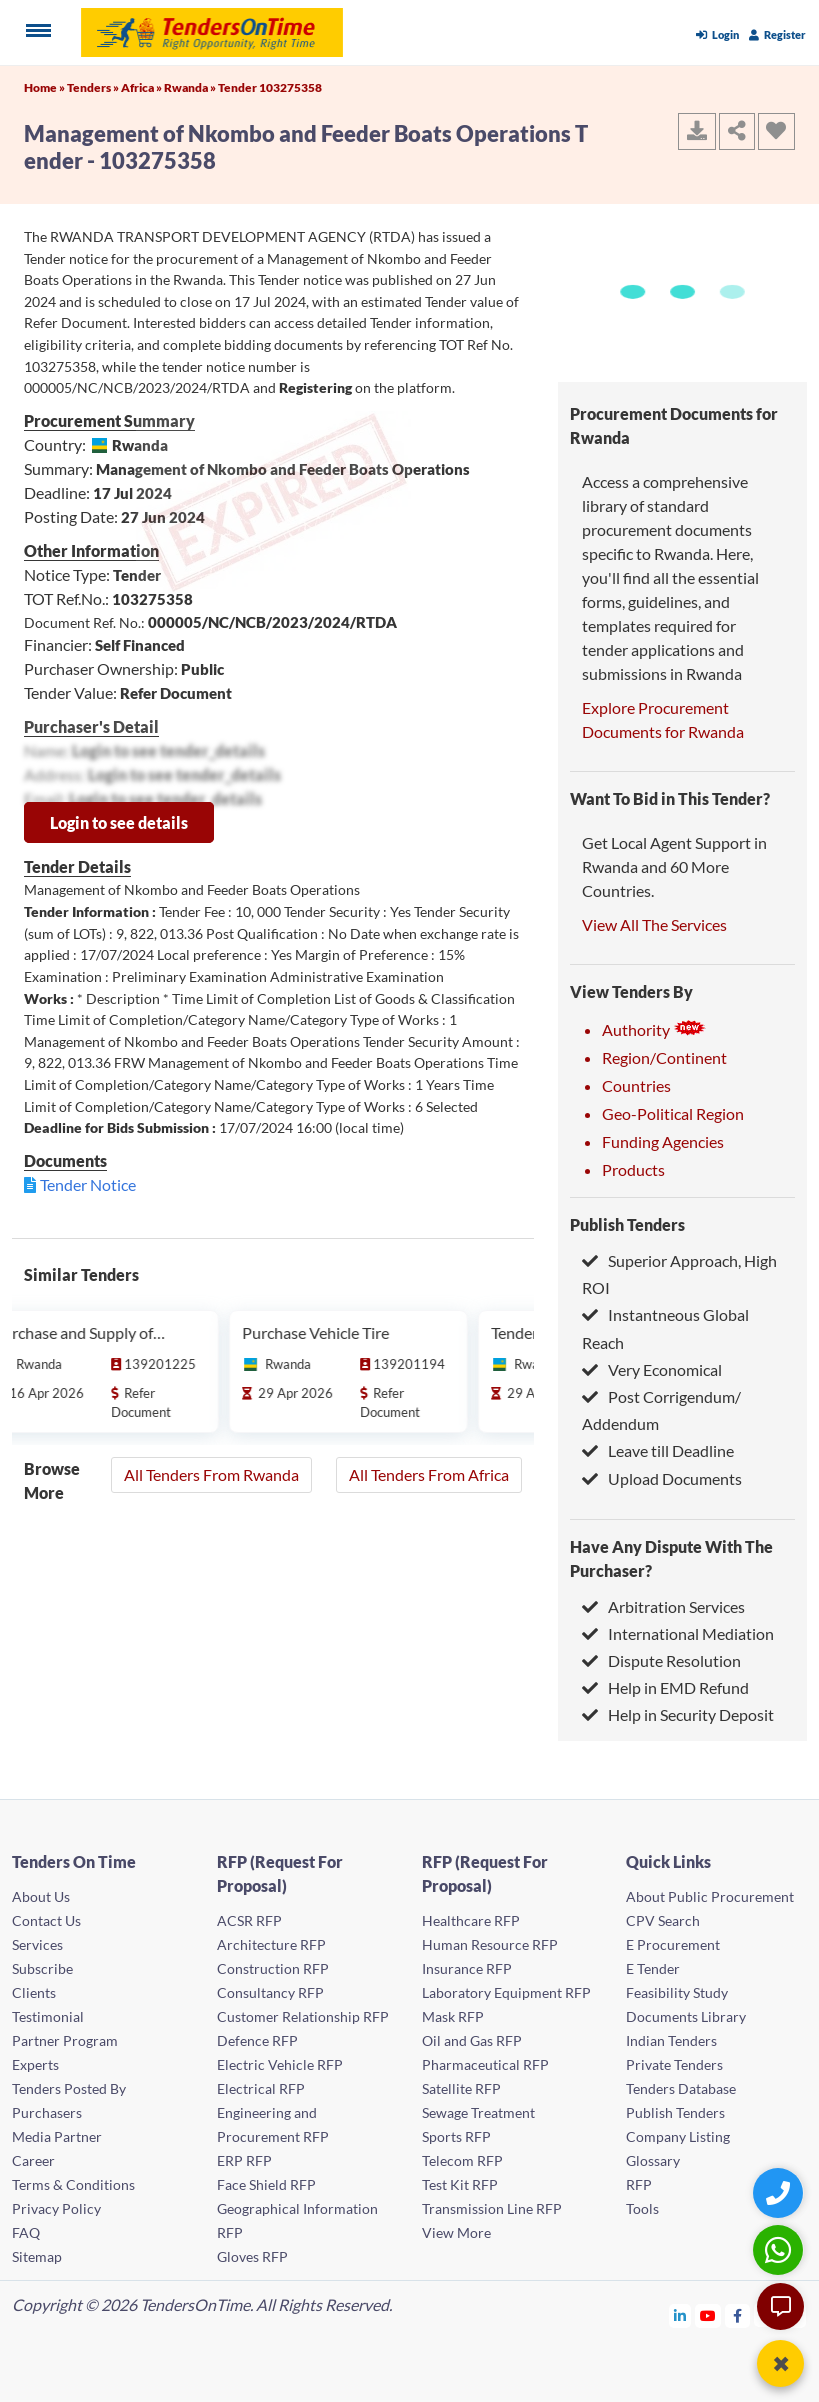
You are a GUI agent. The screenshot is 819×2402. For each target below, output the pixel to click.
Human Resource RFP (490, 1944)
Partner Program (65, 2040)
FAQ (26, 2232)
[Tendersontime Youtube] (708, 2315)
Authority (654, 1029)
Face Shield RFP (266, 2184)
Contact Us (46, 1920)
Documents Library (686, 2016)
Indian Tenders (671, 2040)
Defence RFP (257, 2040)
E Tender (653, 1968)
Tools (642, 2208)
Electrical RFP (261, 2088)
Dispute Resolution (661, 1660)
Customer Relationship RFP (303, 2016)
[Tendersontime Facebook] (738, 2315)
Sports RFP (456, 2136)
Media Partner (57, 2136)
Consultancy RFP (270, 1992)
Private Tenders (674, 2064)
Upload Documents (662, 1478)
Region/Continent (664, 1057)
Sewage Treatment (478, 2112)
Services (37, 1944)
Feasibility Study (677, 1992)
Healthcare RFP (471, 1920)
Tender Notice (88, 1184)
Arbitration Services (663, 1606)
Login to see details (119, 822)
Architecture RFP (271, 1944)
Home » (45, 87)
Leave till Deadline (658, 1450)
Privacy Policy (56, 2208)
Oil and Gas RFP (472, 2040)
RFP (639, 2184)
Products (633, 1169)
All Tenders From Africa (429, 1474)
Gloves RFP (252, 2256)
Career (33, 2160)
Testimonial (48, 2016)
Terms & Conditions (73, 2184)
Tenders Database (681, 2088)
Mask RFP (453, 2016)
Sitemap (37, 2256)
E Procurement (673, 1944)
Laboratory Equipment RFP (506, 1992)
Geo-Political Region (673, 1113)
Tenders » (94, 87)
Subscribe (42, 1968)
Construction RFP (273, 1968)
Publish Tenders (627, 1224)
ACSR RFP (249, 1920)
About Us (41, 1896)
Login (717, 34)
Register (777, 34)
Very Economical (652, 1369)
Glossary (653, 2160)
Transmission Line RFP (492, 2208)
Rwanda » (191, 87)
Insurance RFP (467, 1968)
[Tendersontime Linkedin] (680, 2315)
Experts (35, 2064)
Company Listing (678, 2136)
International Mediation (678, 1633)
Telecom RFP (462, 2160)
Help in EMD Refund (665, 1687)
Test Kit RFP (460, 2184)
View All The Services (654, 924)
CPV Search (663, 1920)
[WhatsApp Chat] (780, 2249)
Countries (636, 1085)
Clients (34, 1992)
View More (456, 2232)
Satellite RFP (461, 2088)
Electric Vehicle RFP (280, 2064)
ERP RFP (244, 2160)
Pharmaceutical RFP (485, 2064)
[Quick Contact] (780, 2192)
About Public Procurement (710, 1896)
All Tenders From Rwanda (211, 1474)
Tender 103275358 (270, 87)
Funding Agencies (663, 1141)
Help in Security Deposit (678, 1714)
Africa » (142, 87)
